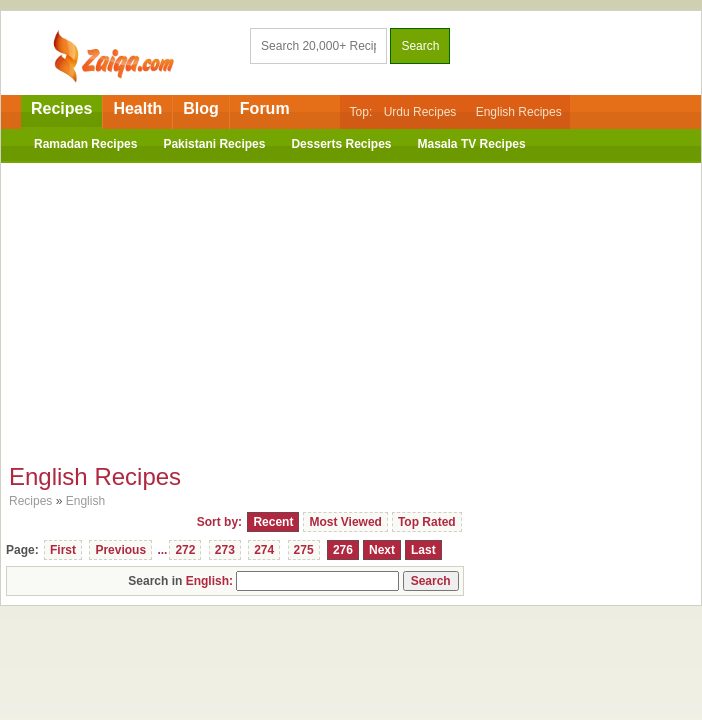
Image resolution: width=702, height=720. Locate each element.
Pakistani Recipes (214, 144)
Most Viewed (345, 522)
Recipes (61, 108)
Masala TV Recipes (472, 144)
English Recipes (519, 112)
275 (304, 550)
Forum (265, 108)
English (85, 501)
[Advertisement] (351, 308)
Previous (120, 550)
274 (264, 550)
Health (137, 108)
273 (225, 550)
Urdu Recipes (420, 112)
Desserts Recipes (341, 144)
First (63, 550)
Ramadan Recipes (85, 144)
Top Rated (427, 522)
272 (185, 550)
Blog (201, 108)
